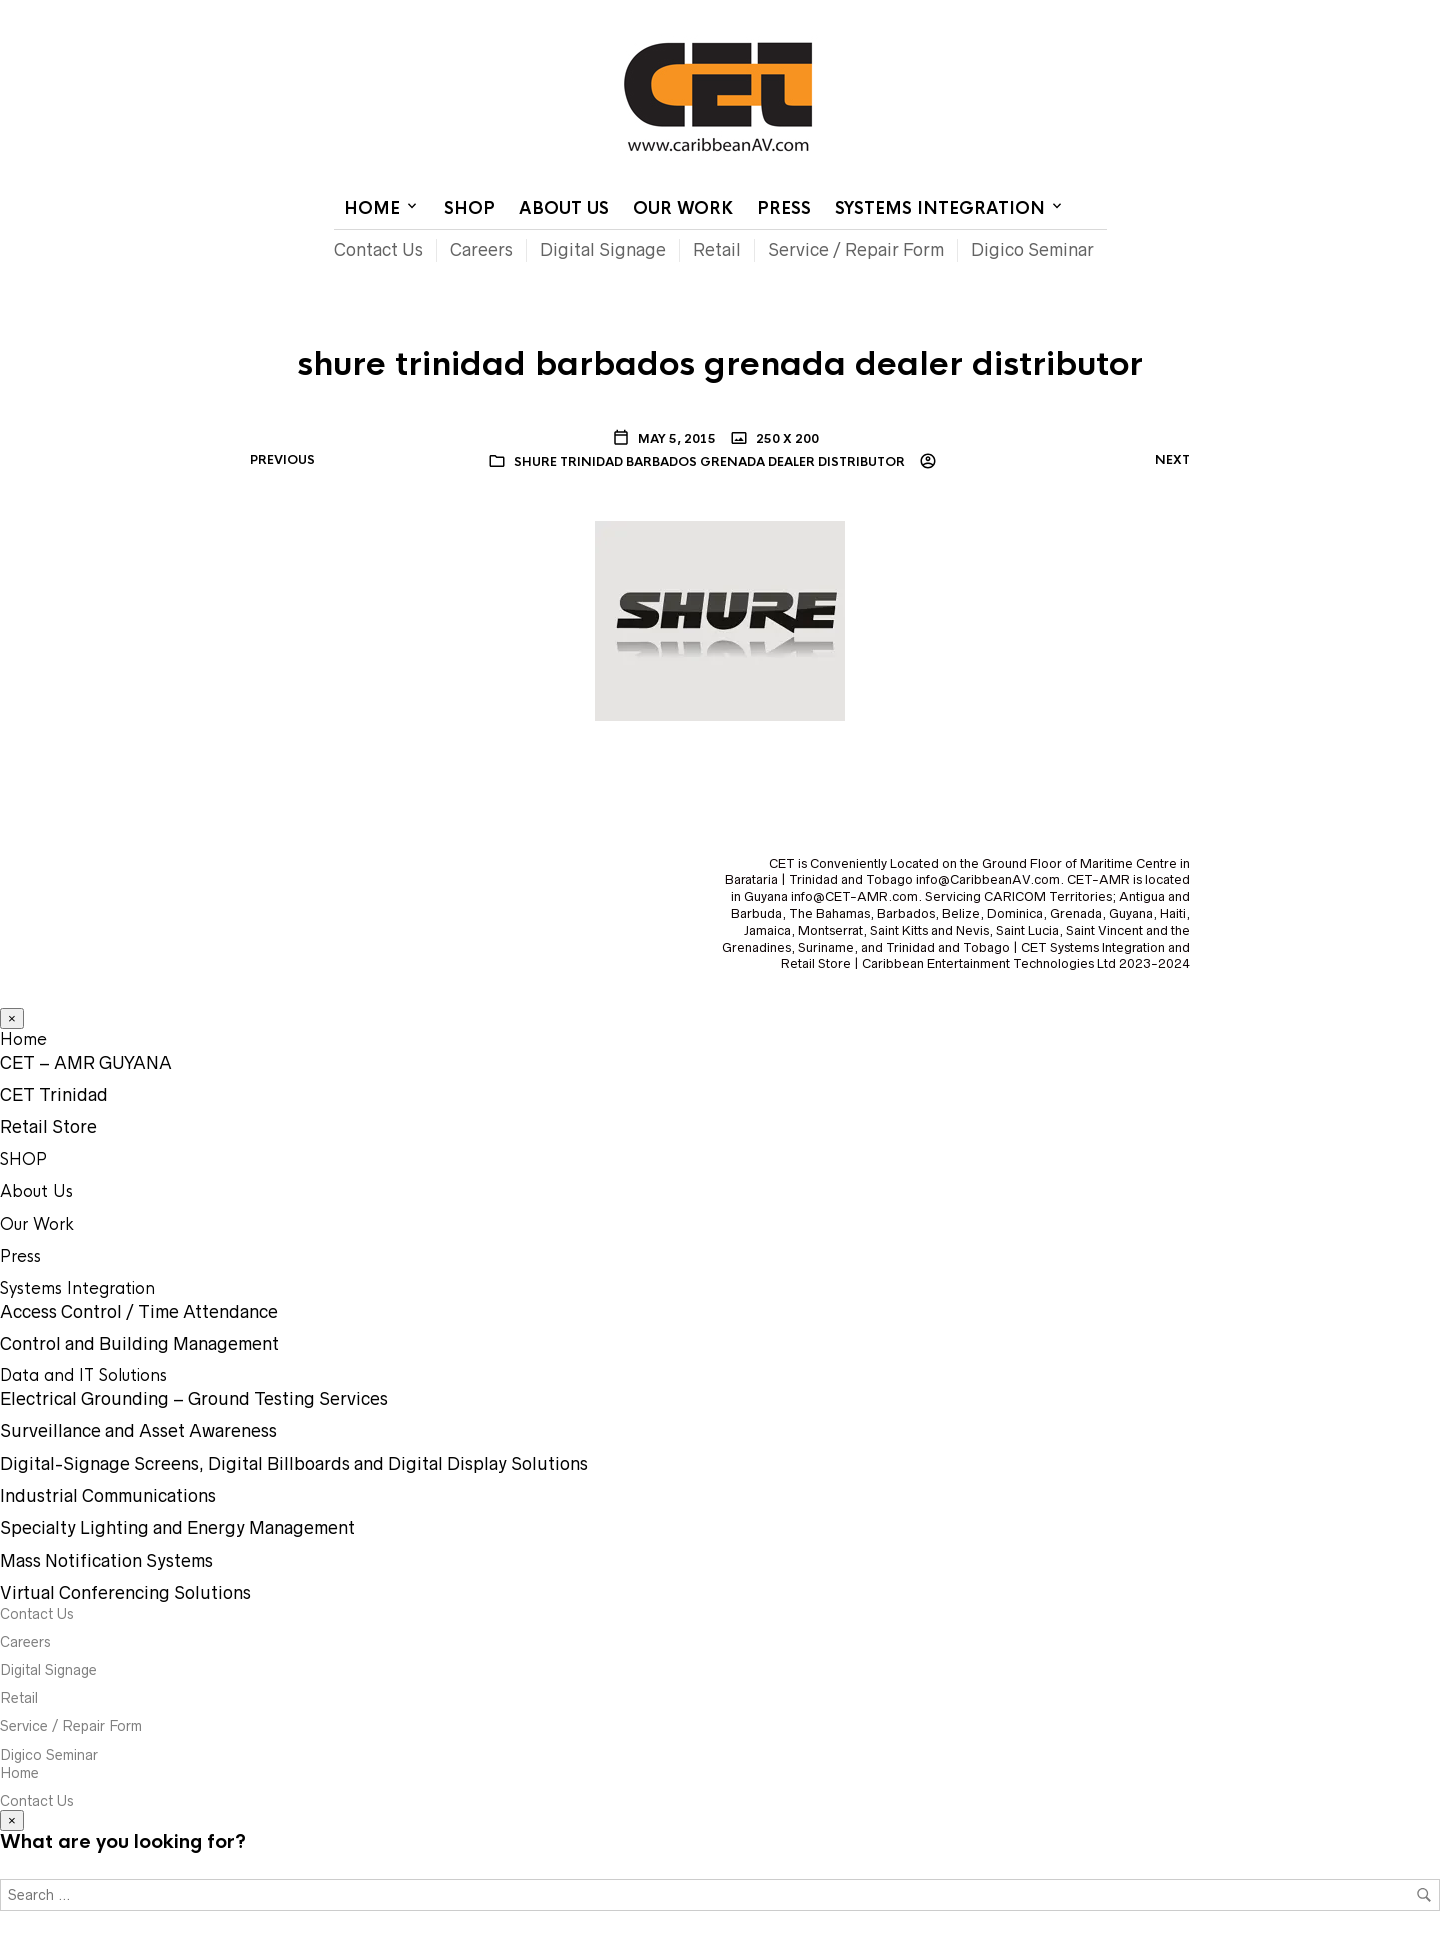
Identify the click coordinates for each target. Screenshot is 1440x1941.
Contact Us (937, 15)
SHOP (469, 208)
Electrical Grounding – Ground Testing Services (194, 1399)
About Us (564, 208)
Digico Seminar (1032, 250)
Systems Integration (940, 208)
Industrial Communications (108, 1496)
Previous (282, 460)
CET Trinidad (54, 1095)
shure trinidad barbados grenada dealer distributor (709, 462)
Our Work (683, 208)
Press (784, 208)
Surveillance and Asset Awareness (138, 1431)
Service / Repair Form (856, 250)
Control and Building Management (139, 1344)
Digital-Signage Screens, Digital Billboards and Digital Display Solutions (294, 1464)
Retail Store (48, 1127)
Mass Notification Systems (106, 1561)
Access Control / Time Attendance (139, 1312)
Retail (717, 250)
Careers (481, 250)
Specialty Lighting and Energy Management (177, 1528)
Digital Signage (603, 250)
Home (862, 15)
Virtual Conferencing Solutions (125, 1593)
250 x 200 (786, 439)
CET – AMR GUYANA (86, 1063)
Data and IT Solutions (83, 1375)
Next (1172, 460)
